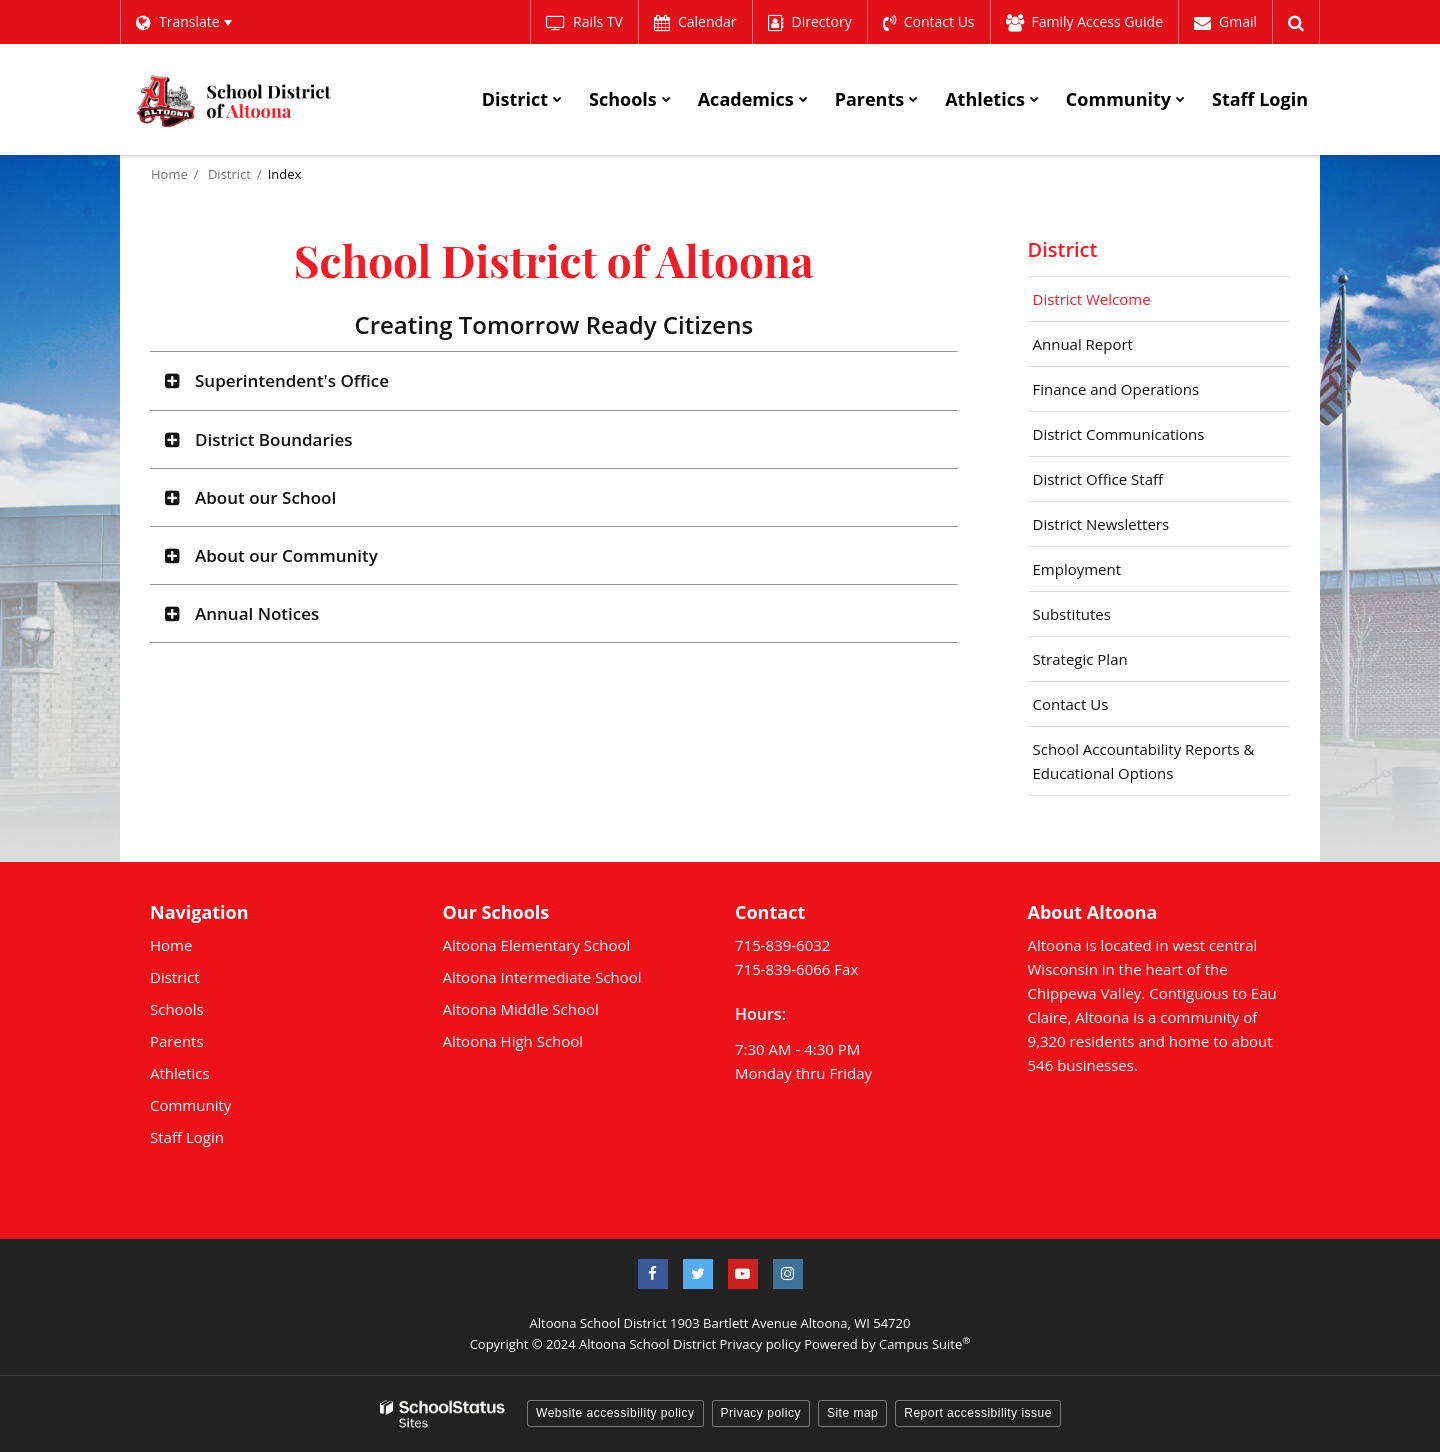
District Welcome (1092, 298)
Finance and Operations (1116, 388)
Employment (1077, 568)
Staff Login (187, 1136)
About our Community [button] (286, 554)
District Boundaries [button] (274, 438)
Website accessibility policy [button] (615, 1412)
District (229, 173)
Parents (177, 1040)
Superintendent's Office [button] (292, 379)
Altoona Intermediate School (542, 976)
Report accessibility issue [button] (978, 1412)
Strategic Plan (1080, 658)
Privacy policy (759, 1343)
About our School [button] (265, 496)
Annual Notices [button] (257, 612)
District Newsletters (1101, 523)
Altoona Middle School (521, 1008)
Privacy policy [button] (761, 1412)
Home (169, 173)
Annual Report (1112, 348)
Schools (177, 1008)
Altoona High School (513, 1040)
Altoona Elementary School (537, 944)
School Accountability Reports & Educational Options (1144, 760)
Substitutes (1072, 613)
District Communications (1119, 433)
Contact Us (1071, 703)
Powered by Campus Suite (887, 1343)
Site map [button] (852, 1412)
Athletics (180, 1072)
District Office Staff (1127, 483)
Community (190, 1104)
